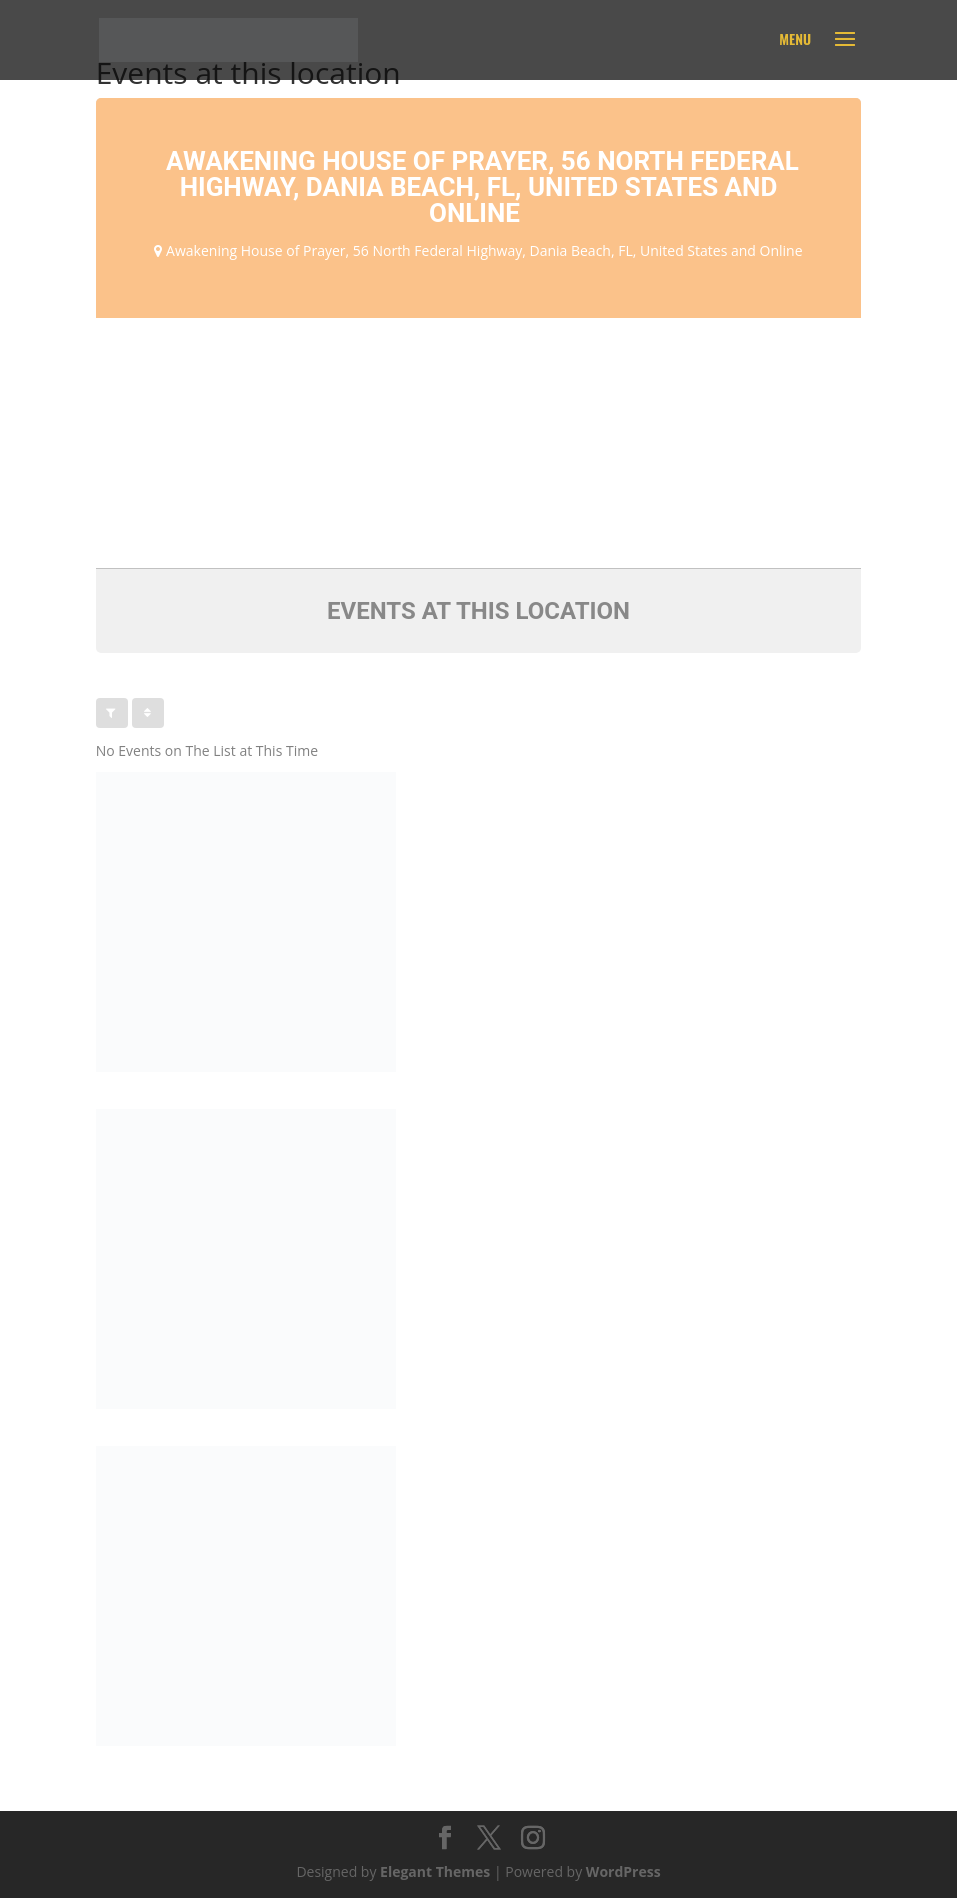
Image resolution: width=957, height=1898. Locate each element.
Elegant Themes (435, 1871)
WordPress (623, 1871)
